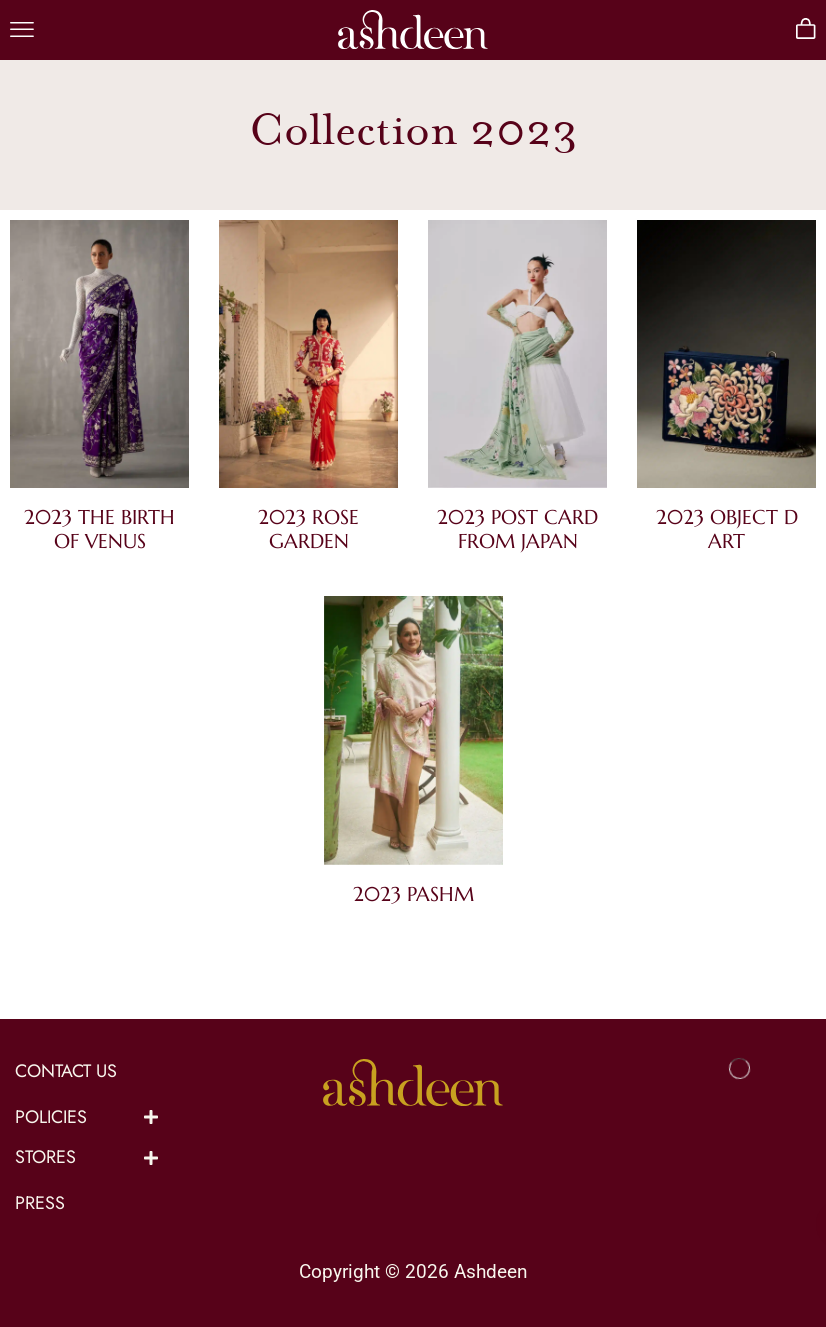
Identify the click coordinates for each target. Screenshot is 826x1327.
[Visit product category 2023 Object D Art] (726, 358)
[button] (22, 30)
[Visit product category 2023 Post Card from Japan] (517, 358)
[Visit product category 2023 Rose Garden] (308, 358)
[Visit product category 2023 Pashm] (413, 734)
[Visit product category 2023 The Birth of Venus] (99, 358)
